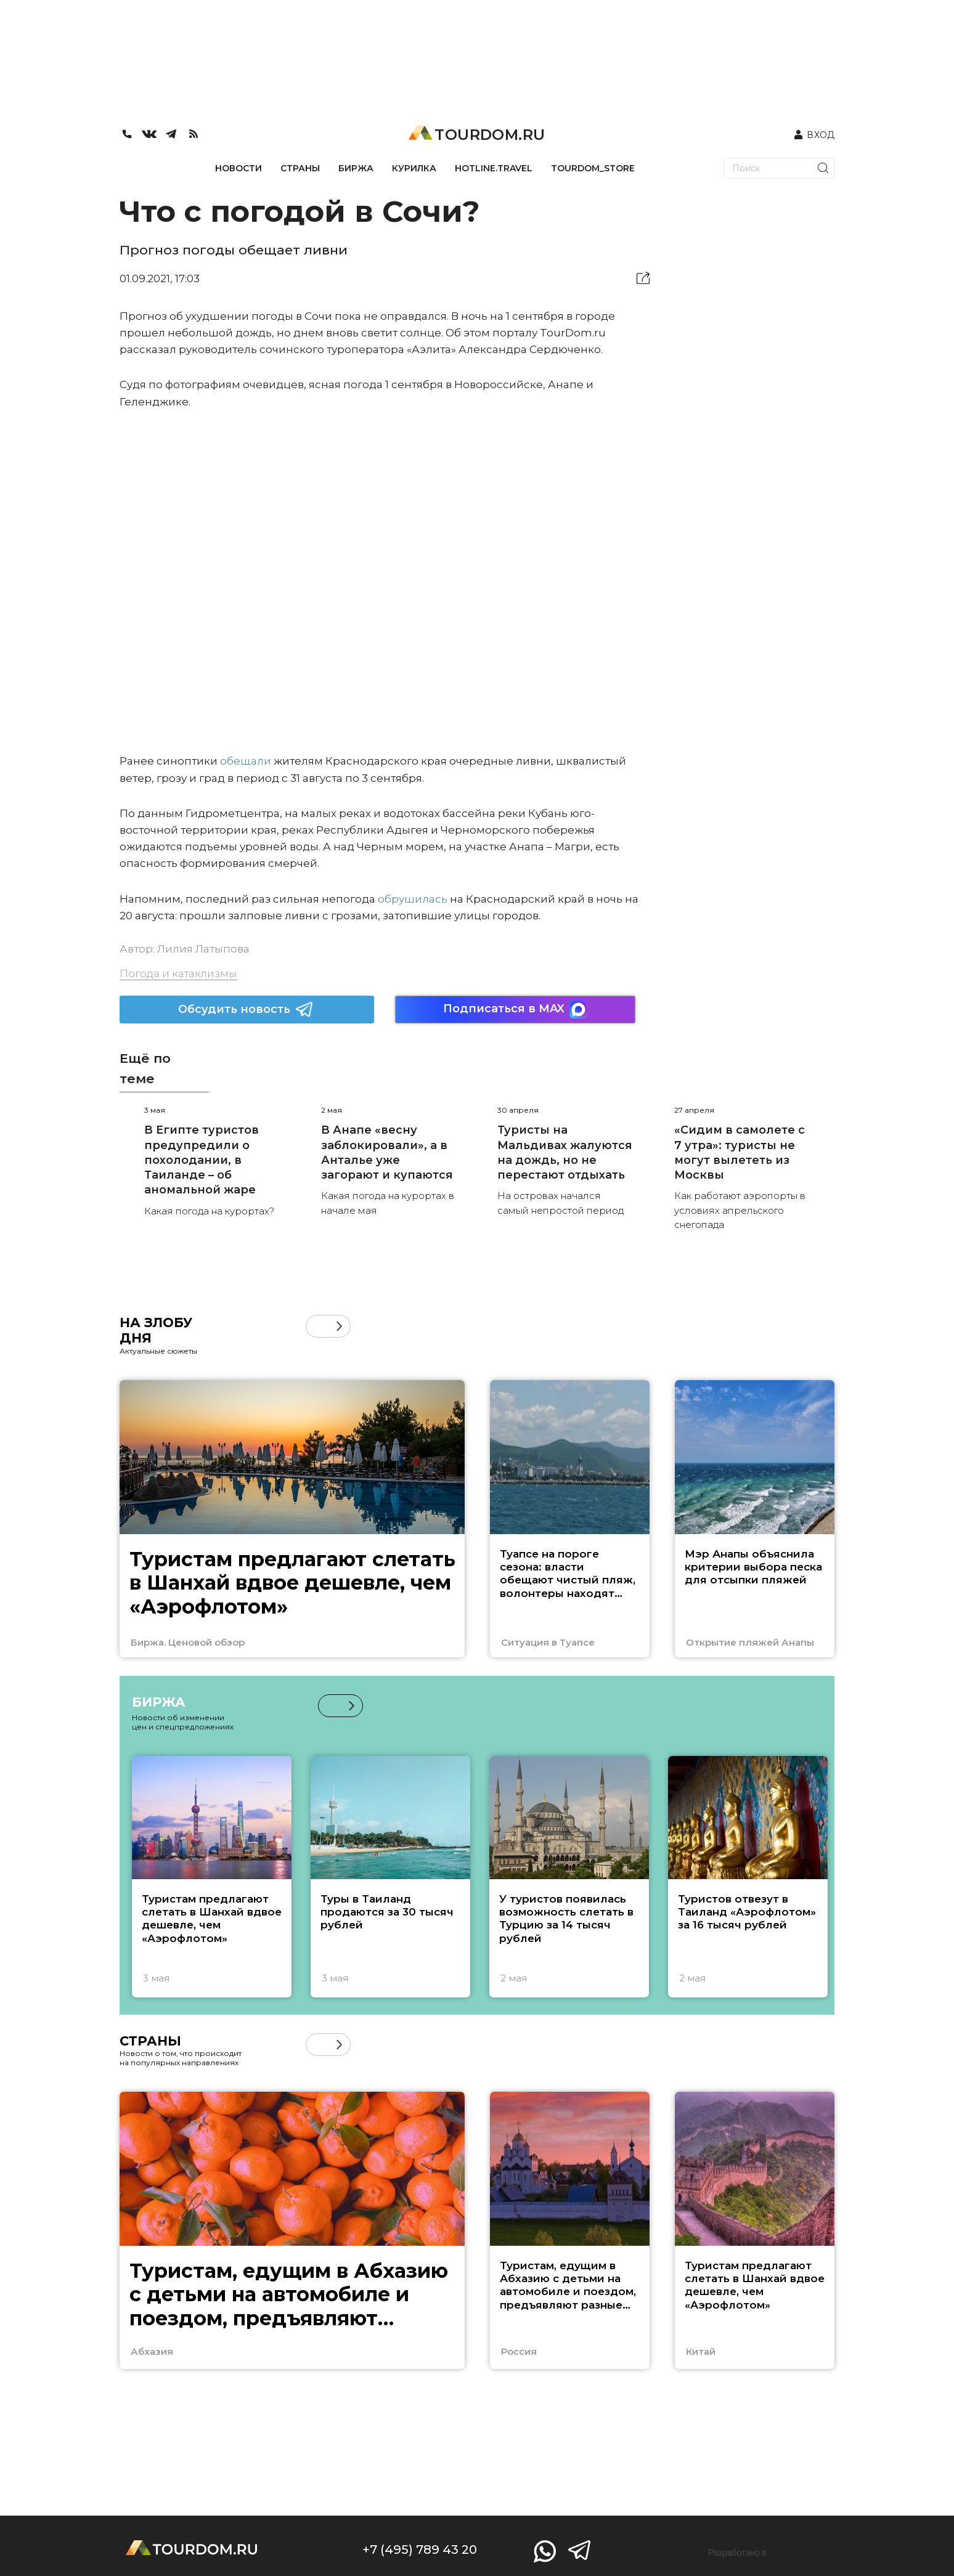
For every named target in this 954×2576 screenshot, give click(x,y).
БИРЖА (355, 168)
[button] (339, 1326)
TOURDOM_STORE (593, 168)
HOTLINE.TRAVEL (493, 168)
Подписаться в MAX (515, 1009)
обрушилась (412, 899)
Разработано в (737, 2553)
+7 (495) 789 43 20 (419, 2549)
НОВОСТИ (238, 168)
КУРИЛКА (414, 168)
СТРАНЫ (300, 168)
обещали (245, 761)
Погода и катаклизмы (178, 973)
